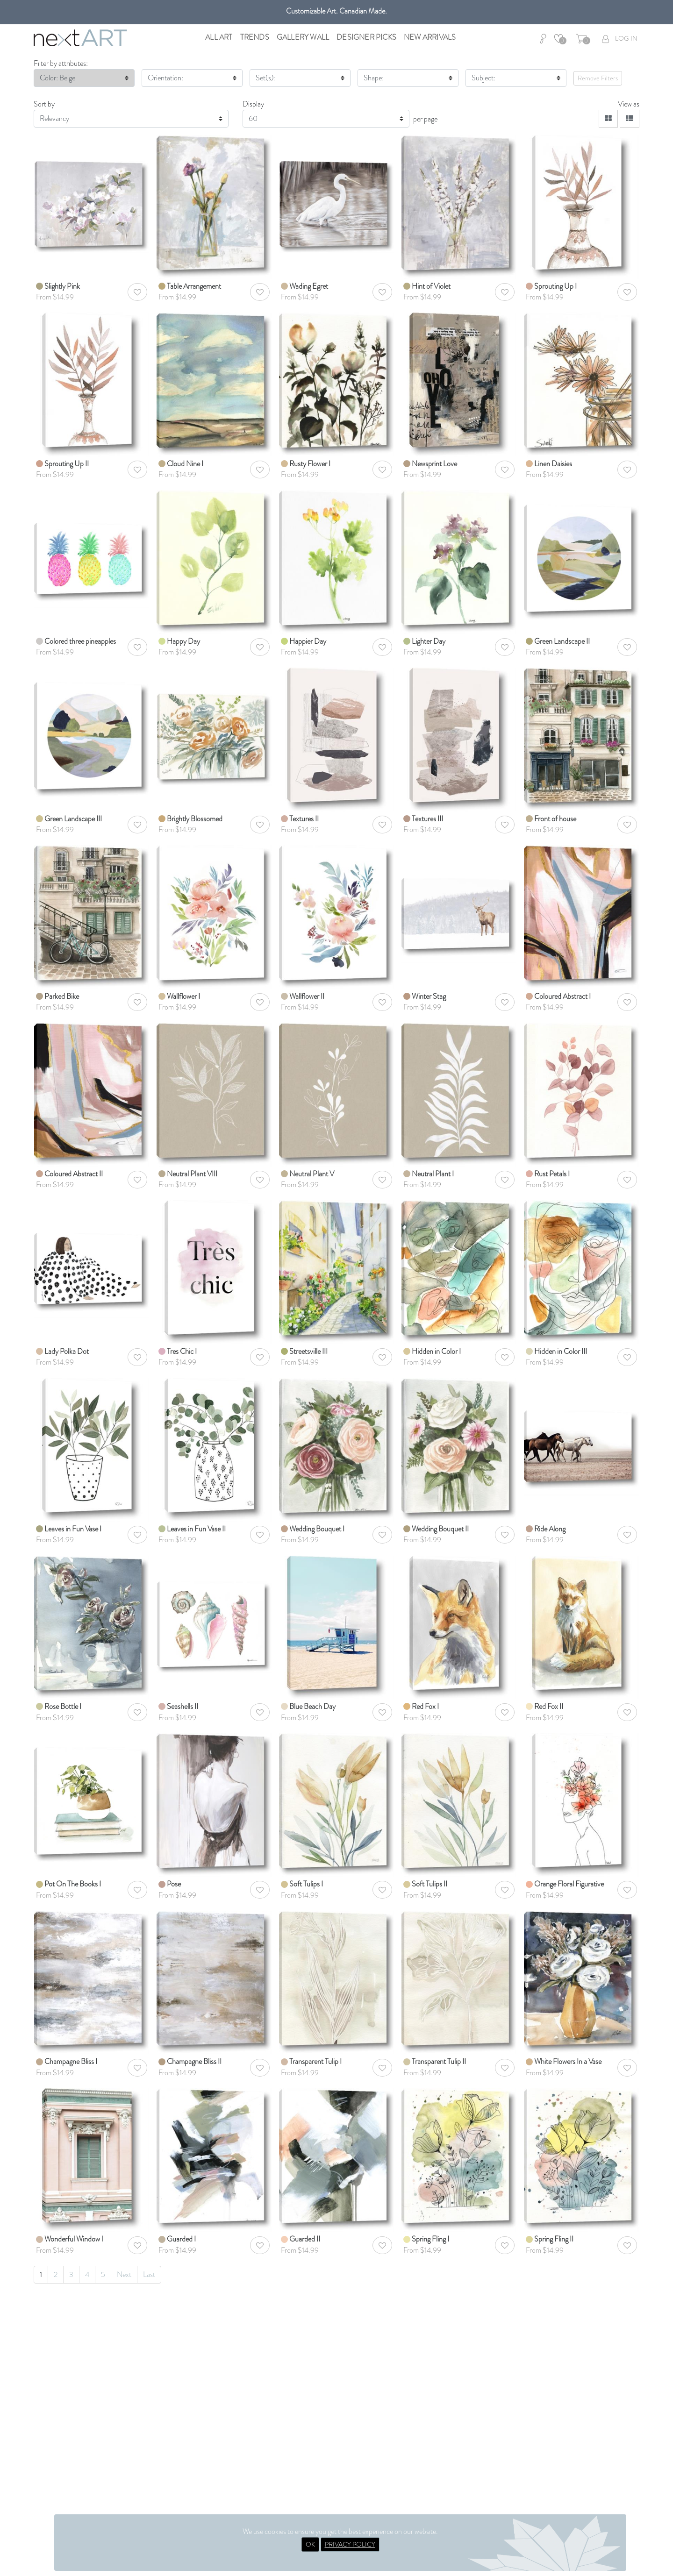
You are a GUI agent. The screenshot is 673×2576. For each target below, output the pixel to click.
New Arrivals (430, 37)
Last (149, 2274)
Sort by (44, 104)
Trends (254, 37)
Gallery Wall (303, 37)
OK (310, 2544)
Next (124, 2274)
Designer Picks (366, 37)
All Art (218, 37)
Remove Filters (598, 78)
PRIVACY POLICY (350, 2544)
